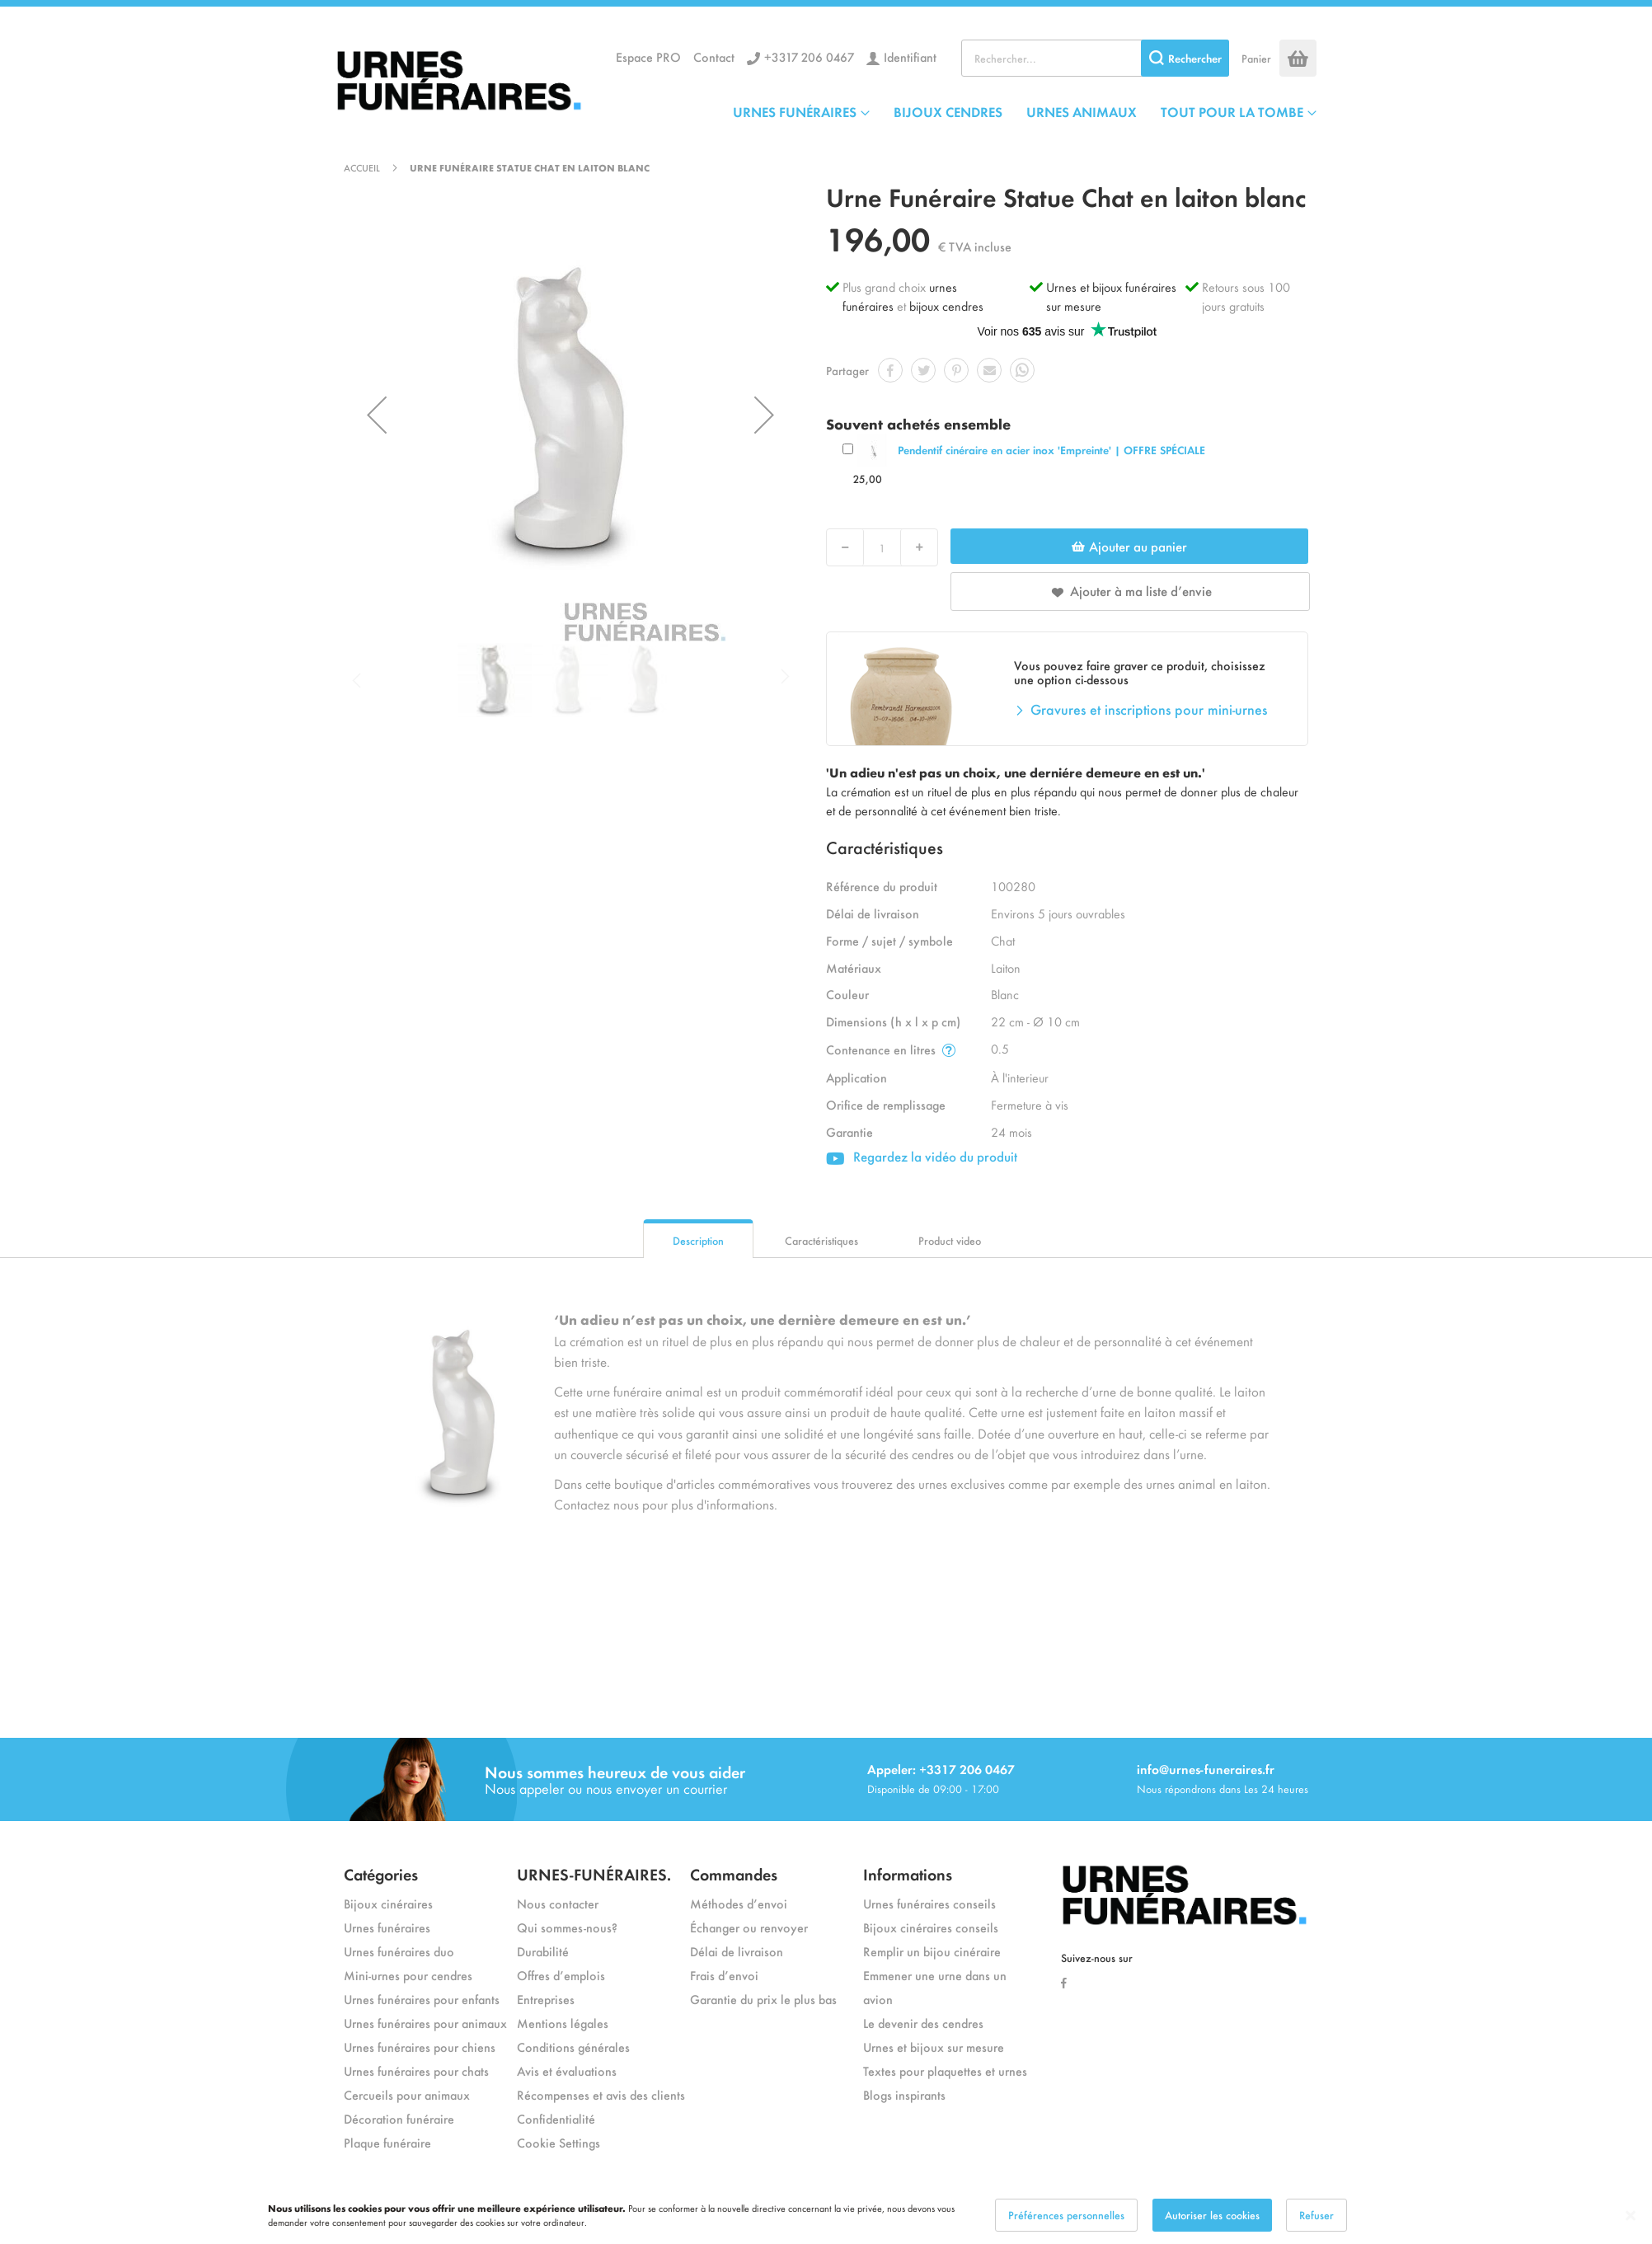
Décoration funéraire (399, 2118)
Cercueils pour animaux (407, 2094)
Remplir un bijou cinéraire (932, 1951)
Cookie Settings (558, 2142)
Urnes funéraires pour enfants (422, 1998)
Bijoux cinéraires (388, 1903)
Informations (907, 1873)
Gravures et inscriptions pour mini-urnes (1148, 709)
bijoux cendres (946, 305)
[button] (377, 414)
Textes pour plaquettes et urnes (945, 2070)
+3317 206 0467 (809, 56)
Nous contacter (557, 1903)
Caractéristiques (821, 1240)
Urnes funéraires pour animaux (425, 2022)
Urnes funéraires (387, 1927)
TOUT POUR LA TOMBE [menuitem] (1232, 111)
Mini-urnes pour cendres (408, 1974)
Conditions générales (573, 2046)
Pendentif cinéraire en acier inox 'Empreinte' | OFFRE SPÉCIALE (1051, 450)
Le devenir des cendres (923, 2022)
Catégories (381, 1873)
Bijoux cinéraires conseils (930, 1927)
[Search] (1185, 58)
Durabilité (543, 1951)
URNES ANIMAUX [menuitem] (1081, 111)
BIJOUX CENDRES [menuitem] (948, 111)
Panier (1256, 58)
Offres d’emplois (561, 1974)
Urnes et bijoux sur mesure (933, 2046)
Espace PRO (648, 56)
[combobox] (1095, 58)
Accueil (362, 167)
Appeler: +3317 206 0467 (941, 1768)
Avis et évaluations (567, 2070)
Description (698, 1240)
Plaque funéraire (387, 2142)
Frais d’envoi (724, 1974)
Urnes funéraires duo (399, 1951)
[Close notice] (1630, 2215)
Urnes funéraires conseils (929, 1903)
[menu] (1024, 111)
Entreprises (546, 1998)
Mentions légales (562, 2022)
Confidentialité (556, 2118)
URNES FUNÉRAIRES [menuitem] (795, 111)
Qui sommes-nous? (567, 1927)
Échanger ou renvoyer (749, 1927)
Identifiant (910, 56)
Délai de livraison (736, 1951)
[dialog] (826, 2215)
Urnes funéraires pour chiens (419, 2046)
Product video (949, 1240)
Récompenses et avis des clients (601, 2094)
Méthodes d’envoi (738, 1903)
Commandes (733, 1873)
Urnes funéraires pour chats (416, 2070)
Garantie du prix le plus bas (763, 1998)
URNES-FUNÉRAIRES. (594, 1873)
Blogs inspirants (904, 2094)
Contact (713, 56)
